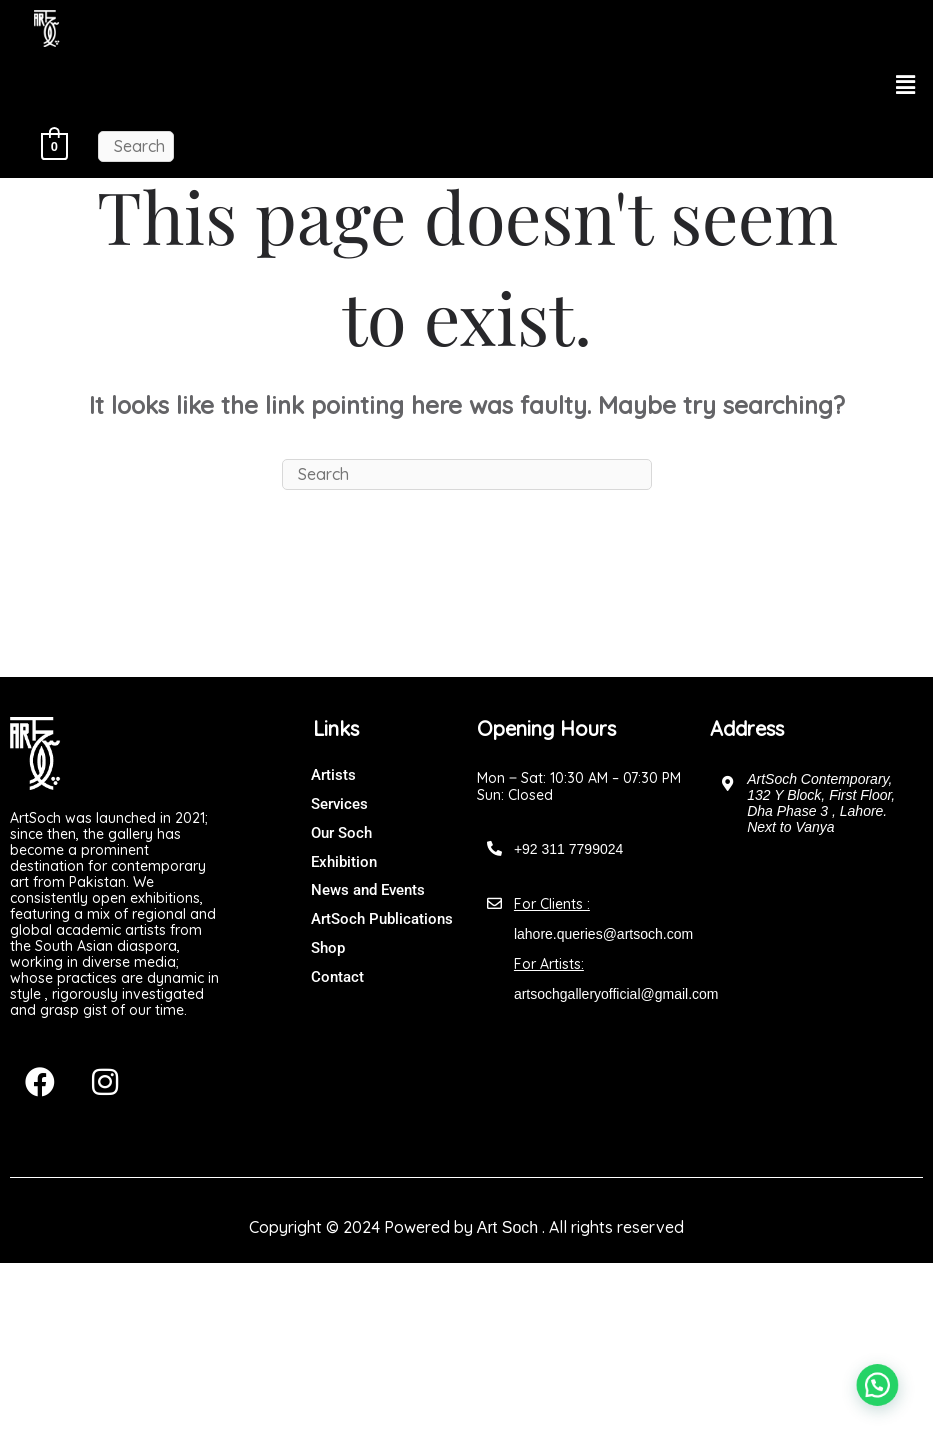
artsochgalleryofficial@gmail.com (616, 994)
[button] (906, 85)
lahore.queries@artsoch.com (603, 934)
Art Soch (507, 1227)
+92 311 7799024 (568, 849)
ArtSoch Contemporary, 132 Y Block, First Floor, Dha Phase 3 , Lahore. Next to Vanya (821, 803)
